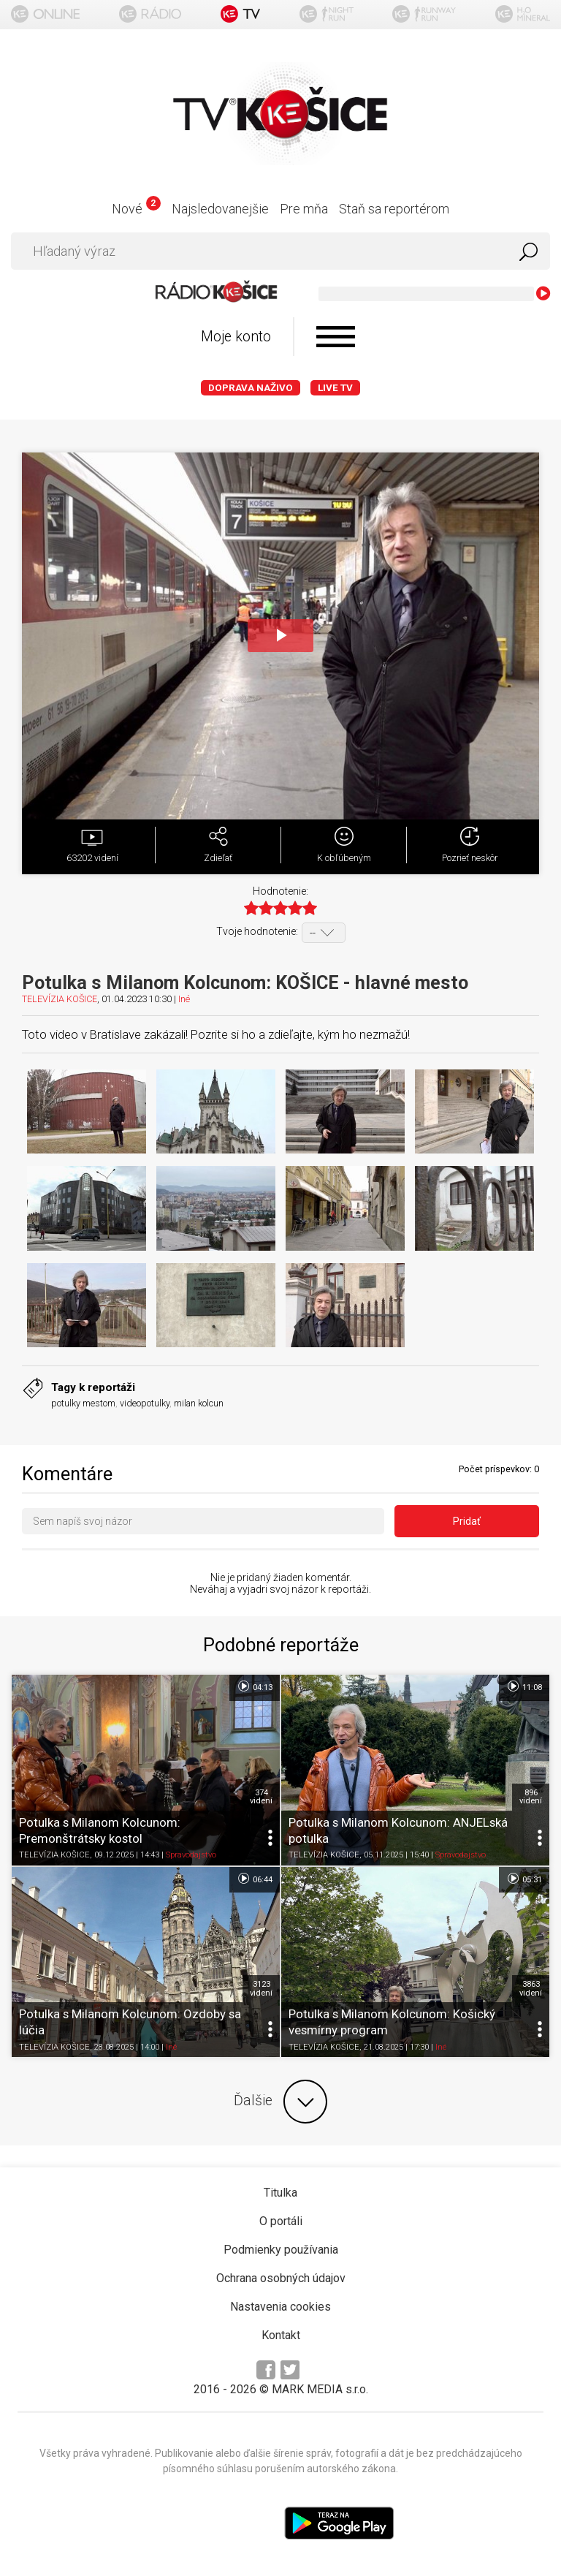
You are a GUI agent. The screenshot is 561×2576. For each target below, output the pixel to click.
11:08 (524, 1686)
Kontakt (281, 2335)
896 (530, 1797)
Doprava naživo (250, 387)
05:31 (524, 1878)
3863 (530, 1988)
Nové (136, 208)
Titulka (280, 2193)
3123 (261, 1988)
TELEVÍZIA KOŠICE (59, 998)
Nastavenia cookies (280, 2307)
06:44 (254, 1878)
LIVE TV (335, 387)
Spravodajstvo (191, 1855)
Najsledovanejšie (220, 208)
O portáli (280, 2221)
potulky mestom (83, 1403)
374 (261, 1797)
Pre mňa (304, 208)
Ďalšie (280, 2102)
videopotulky (144, 1403)
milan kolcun (199, 1403)
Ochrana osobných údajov (281, 2278)
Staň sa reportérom (394, 208)
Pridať (467, 1521)
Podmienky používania (281, 2250)
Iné (184, 998)
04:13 (254, 1686)
